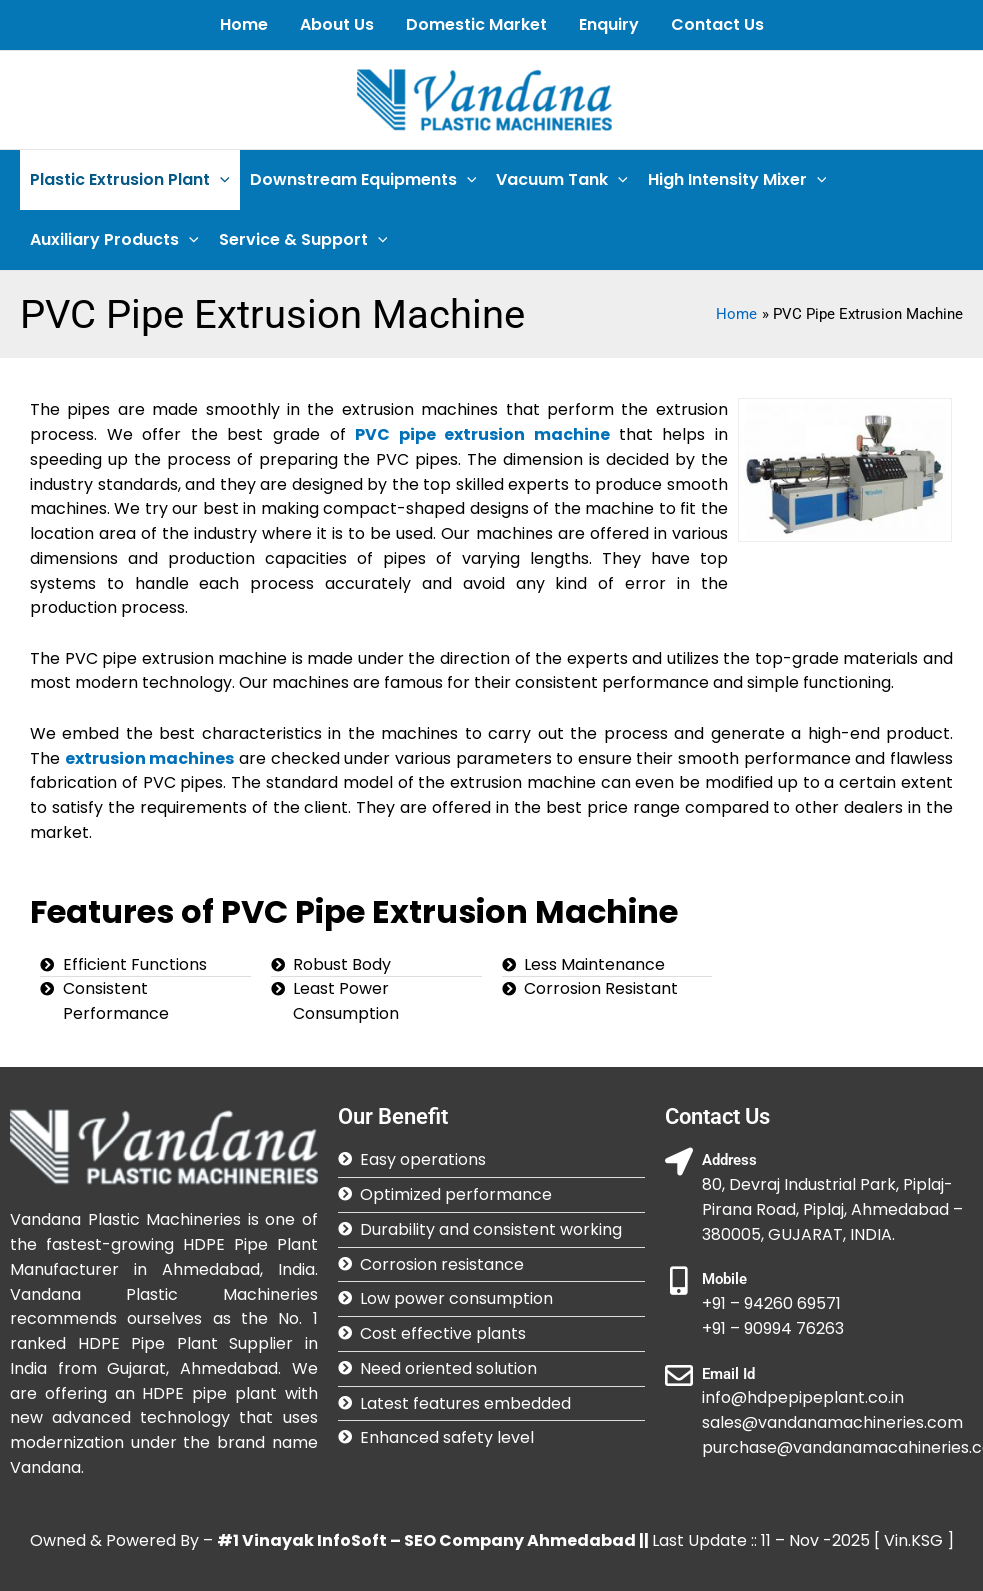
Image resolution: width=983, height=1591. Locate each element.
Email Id (728, 1374)
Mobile (724, 1279)
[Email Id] (679, 1376)
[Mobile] (679, 1281)
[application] (220, 180)
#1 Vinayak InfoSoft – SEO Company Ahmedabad (426, 1540)
